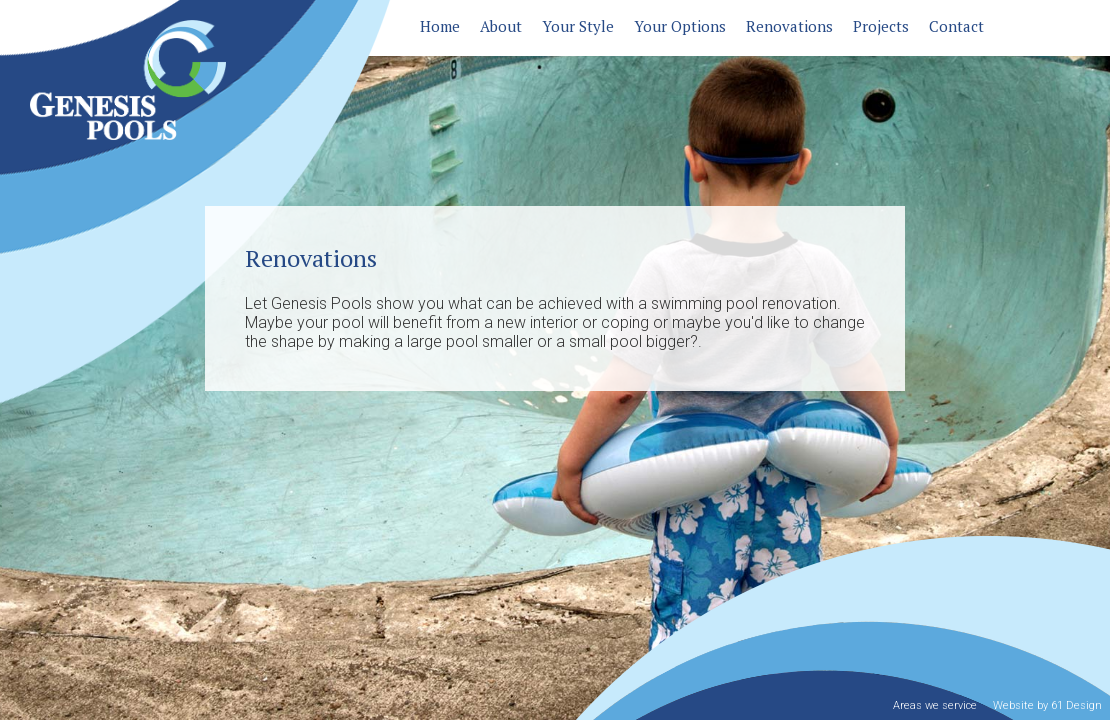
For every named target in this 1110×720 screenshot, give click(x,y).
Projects (881, 26)
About (501, 26)
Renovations (789, 26)
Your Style (578, 26)
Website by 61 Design (1047, 705)
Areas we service (935, 705)
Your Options (680, 26)
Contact (956, 26)
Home (440, 26)
